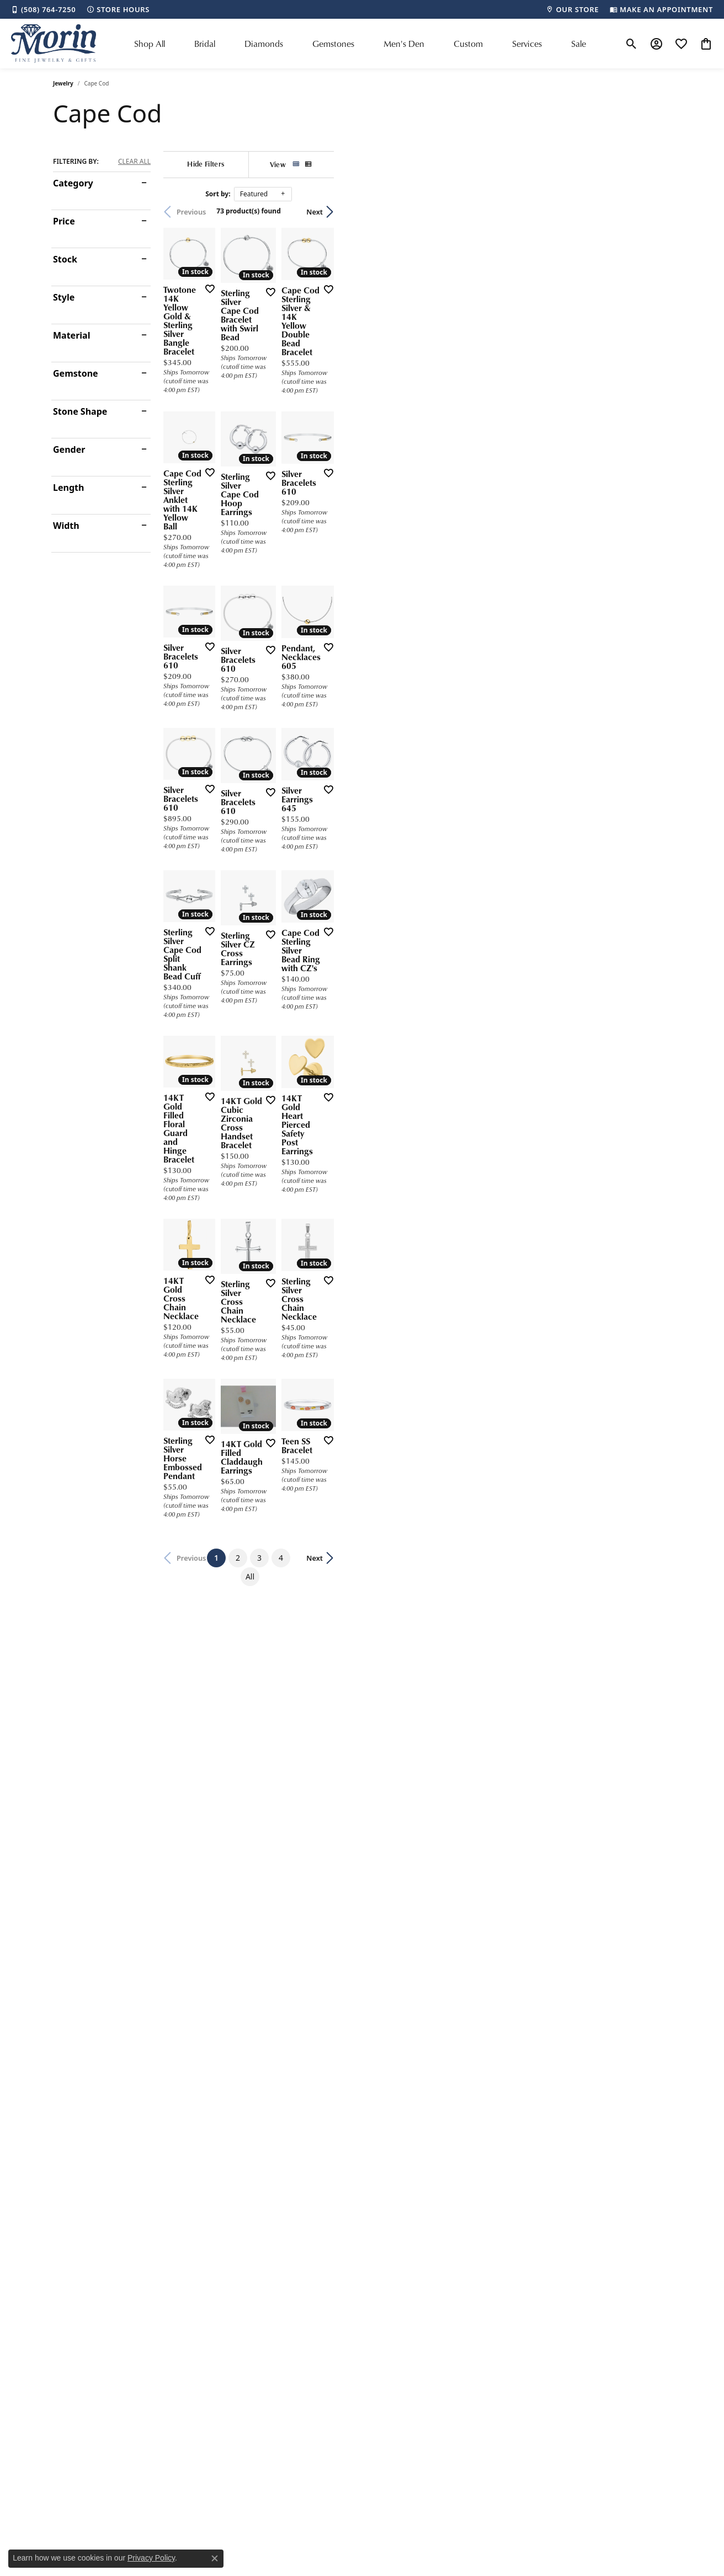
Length (68, 487)
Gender (69, 449)
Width (66, 525)
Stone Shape (80, 411)
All (460, 2023)
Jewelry (63, 83)
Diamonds (263, 44)
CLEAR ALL (134, 161)
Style (63, 297)
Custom (468, 44)
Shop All (149, 44)
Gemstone (75, 373)
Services (527, 44)
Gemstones (333, 44)
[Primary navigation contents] (360, 43)
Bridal (204, 44)
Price (64, 221)
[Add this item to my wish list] (320, 402)
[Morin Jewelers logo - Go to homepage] (54, 43)
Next (651, 212)
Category (73, 183)
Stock (65, 259)
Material (71, 335)
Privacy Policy (151, 2557)
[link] (43, 9)
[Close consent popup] (214, 2558)
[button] (631, 44)
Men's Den (404, 44)
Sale (578, 44)
